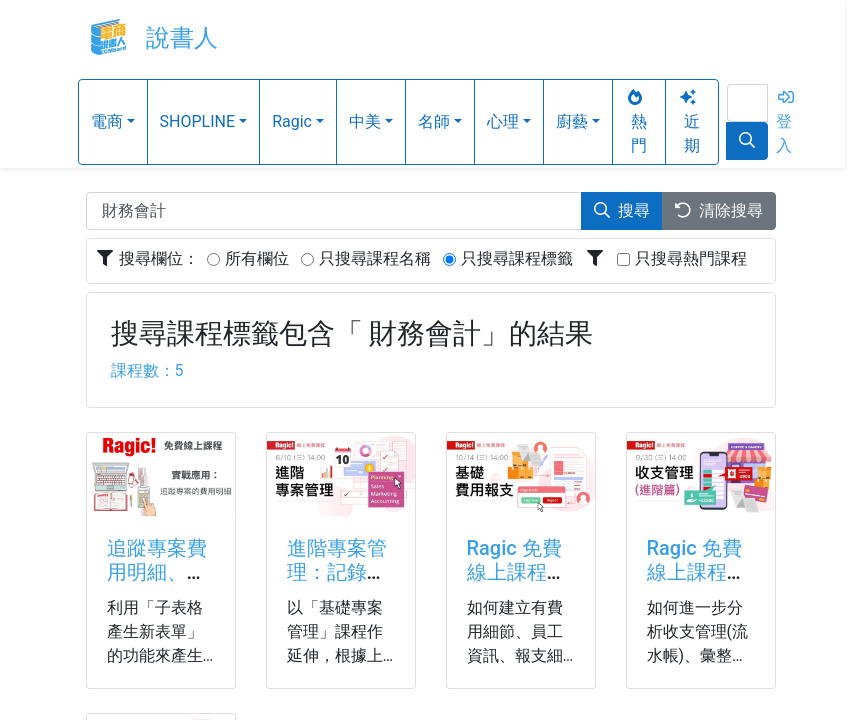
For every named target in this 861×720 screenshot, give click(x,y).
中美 (365, 121)
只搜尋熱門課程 (691, 258)
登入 (786, 122)
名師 (434, 121)
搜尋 (622, 210)
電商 (107, 121)
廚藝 (572, 121)
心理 (503, 121)
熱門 (636, 122)
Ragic (292, 121)
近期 (689, 122)
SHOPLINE (198, 121)
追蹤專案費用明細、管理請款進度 (157, 572)
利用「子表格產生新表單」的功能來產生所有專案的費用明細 (155, 655)
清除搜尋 (719, 210)
